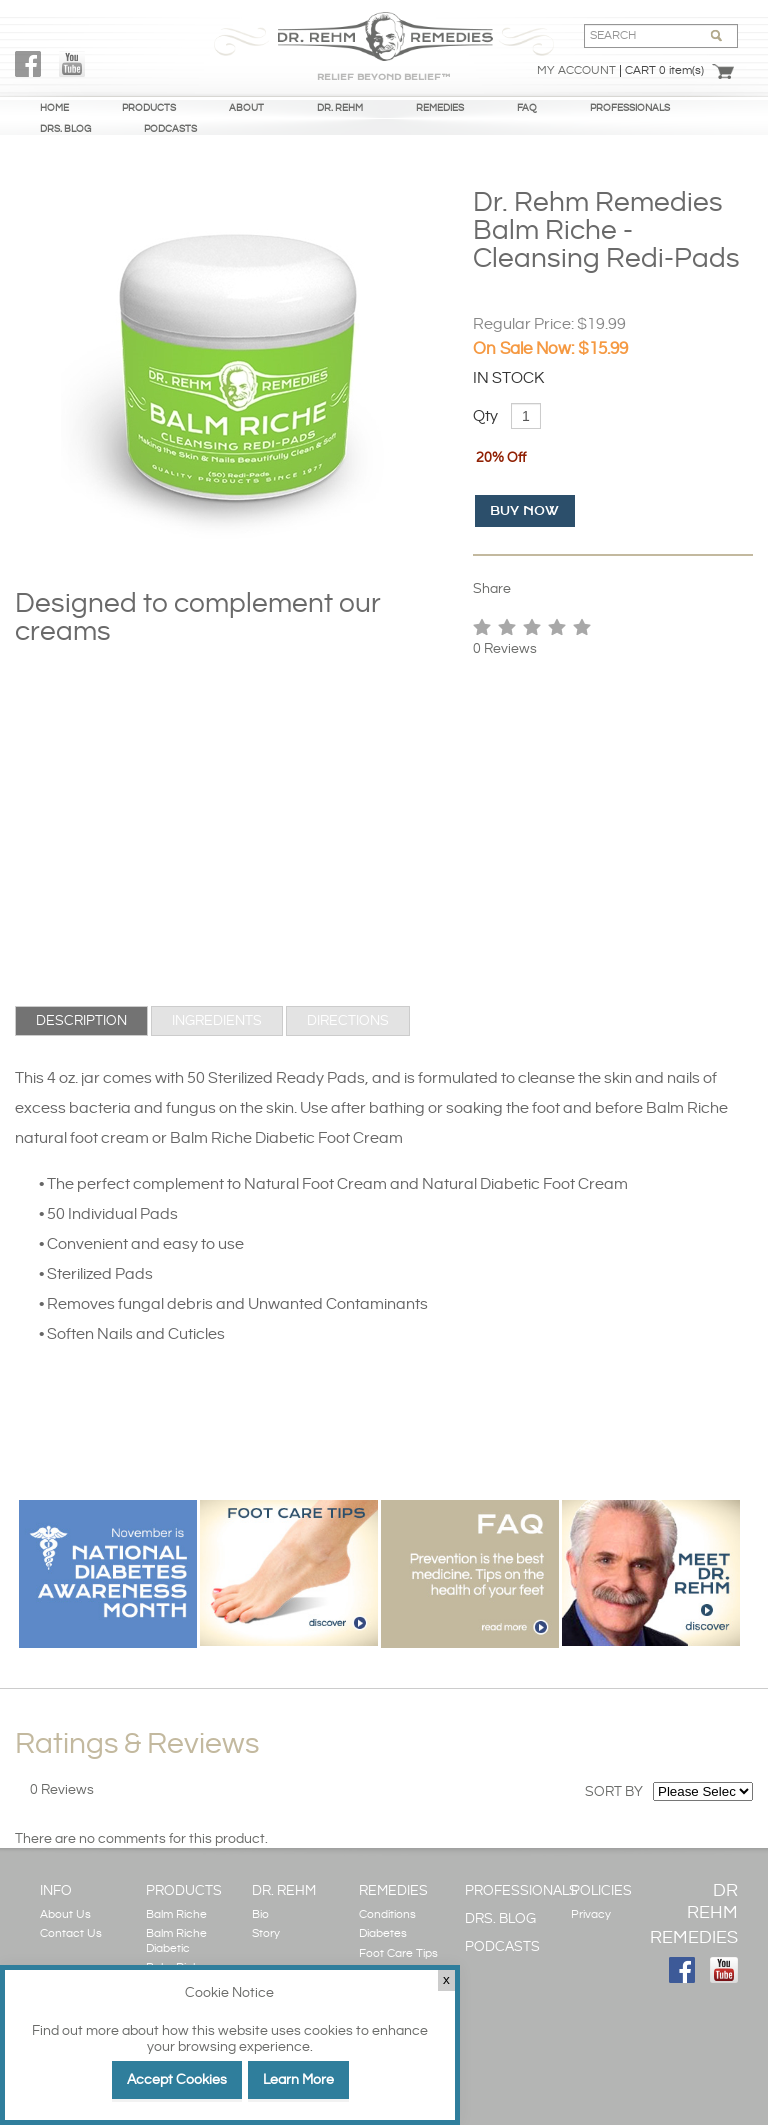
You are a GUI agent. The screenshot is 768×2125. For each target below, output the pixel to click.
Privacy (591, 1914)
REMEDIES (440, 108)
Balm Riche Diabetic (176, 1940)
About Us (65, 1914)
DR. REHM (340, 108)
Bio (260, 1914)
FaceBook (28, 64)
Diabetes (383, 1933)
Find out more (75, 2031)
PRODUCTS (149, 108)
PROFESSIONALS (630, 108)
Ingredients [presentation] (217, 1021)
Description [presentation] (81, 1021)
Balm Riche (176, 1914)
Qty (485, 416)
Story (266, 1933)
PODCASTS (170, 129)
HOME (54, 108)
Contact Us (71, 1933)
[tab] (81, 1021)
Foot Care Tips (398, 1953)
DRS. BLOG (65, 129)
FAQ (527, 108)
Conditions (387, 1914)
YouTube (72, 64)
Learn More (298, 2080)
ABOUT (246, 108)
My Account (576, 70)
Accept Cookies (177, 2080)
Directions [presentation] (348, 1021)
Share (492, 589)
